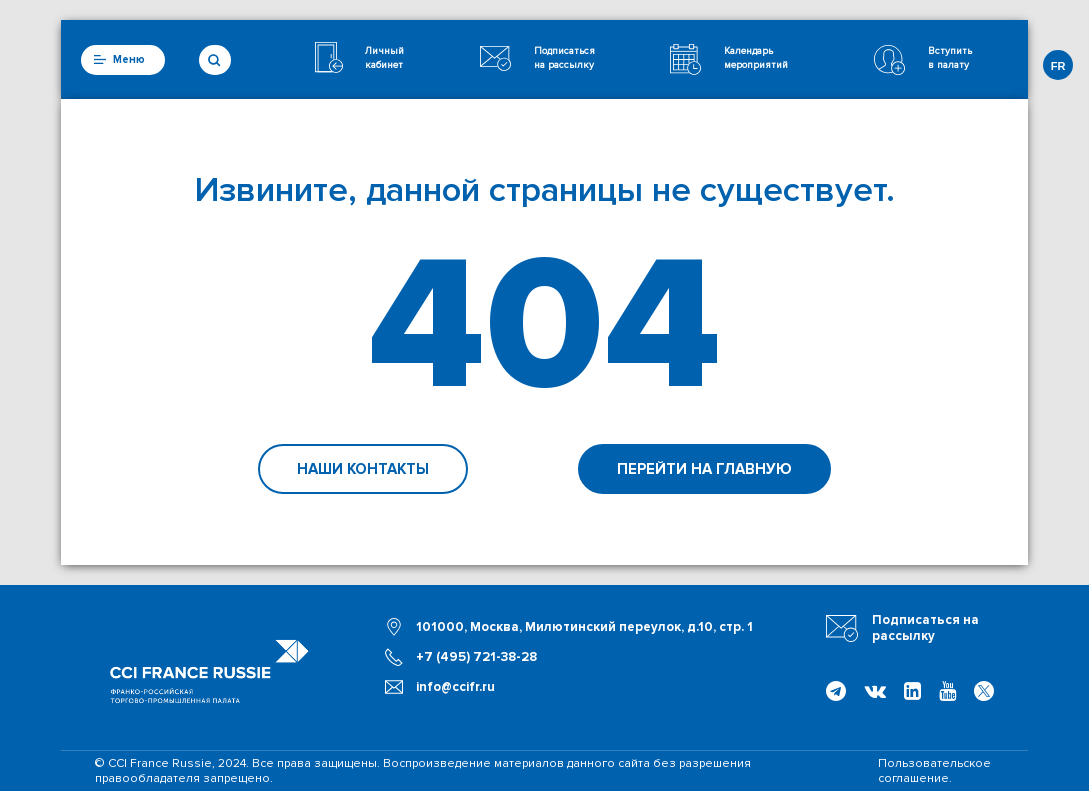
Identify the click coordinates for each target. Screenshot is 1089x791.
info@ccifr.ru (455, 687)
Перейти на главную (704, 469)
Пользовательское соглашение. (934, 771)
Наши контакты (363, 469)
